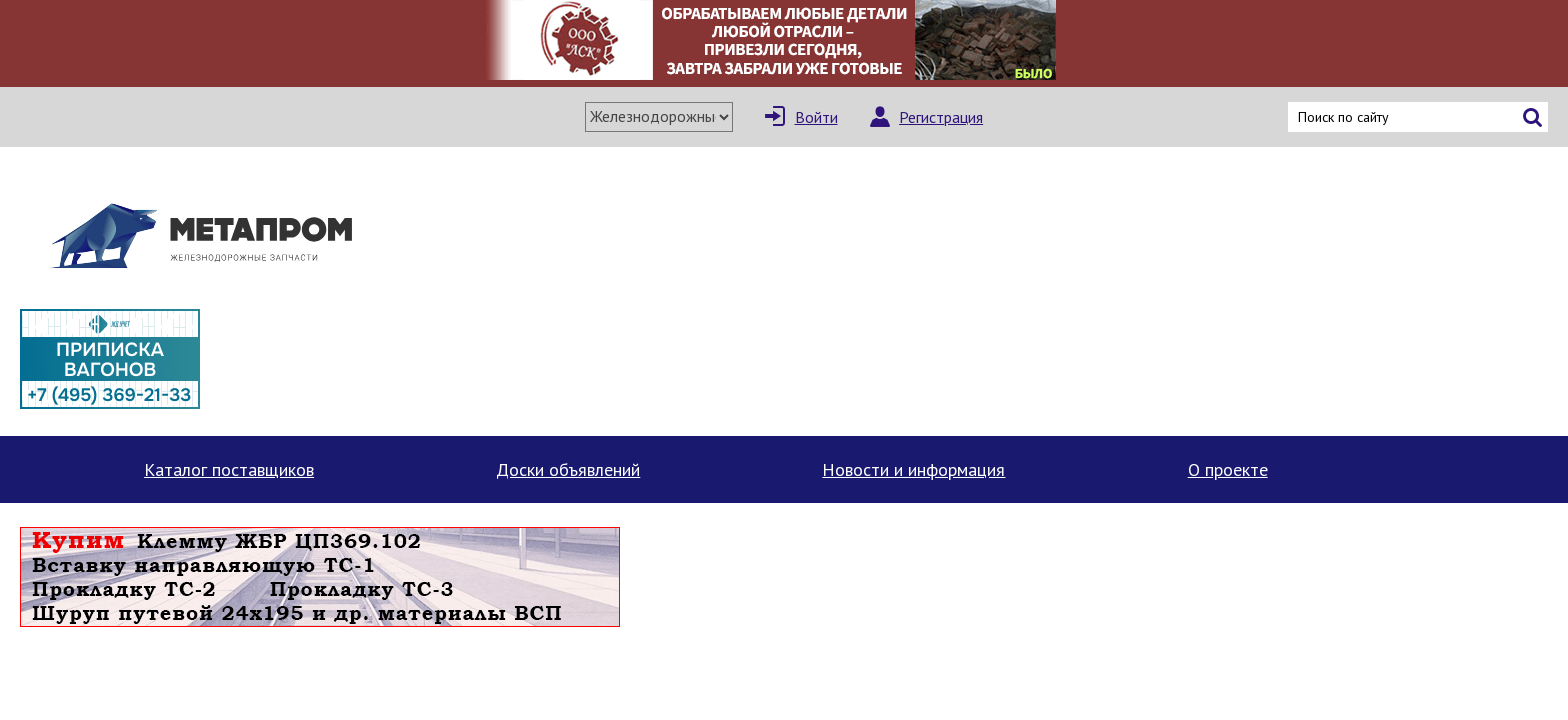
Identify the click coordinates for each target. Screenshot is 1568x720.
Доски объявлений (568, 469)
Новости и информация (913, 469)
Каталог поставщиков (229, 469)
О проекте (1228, 469)
